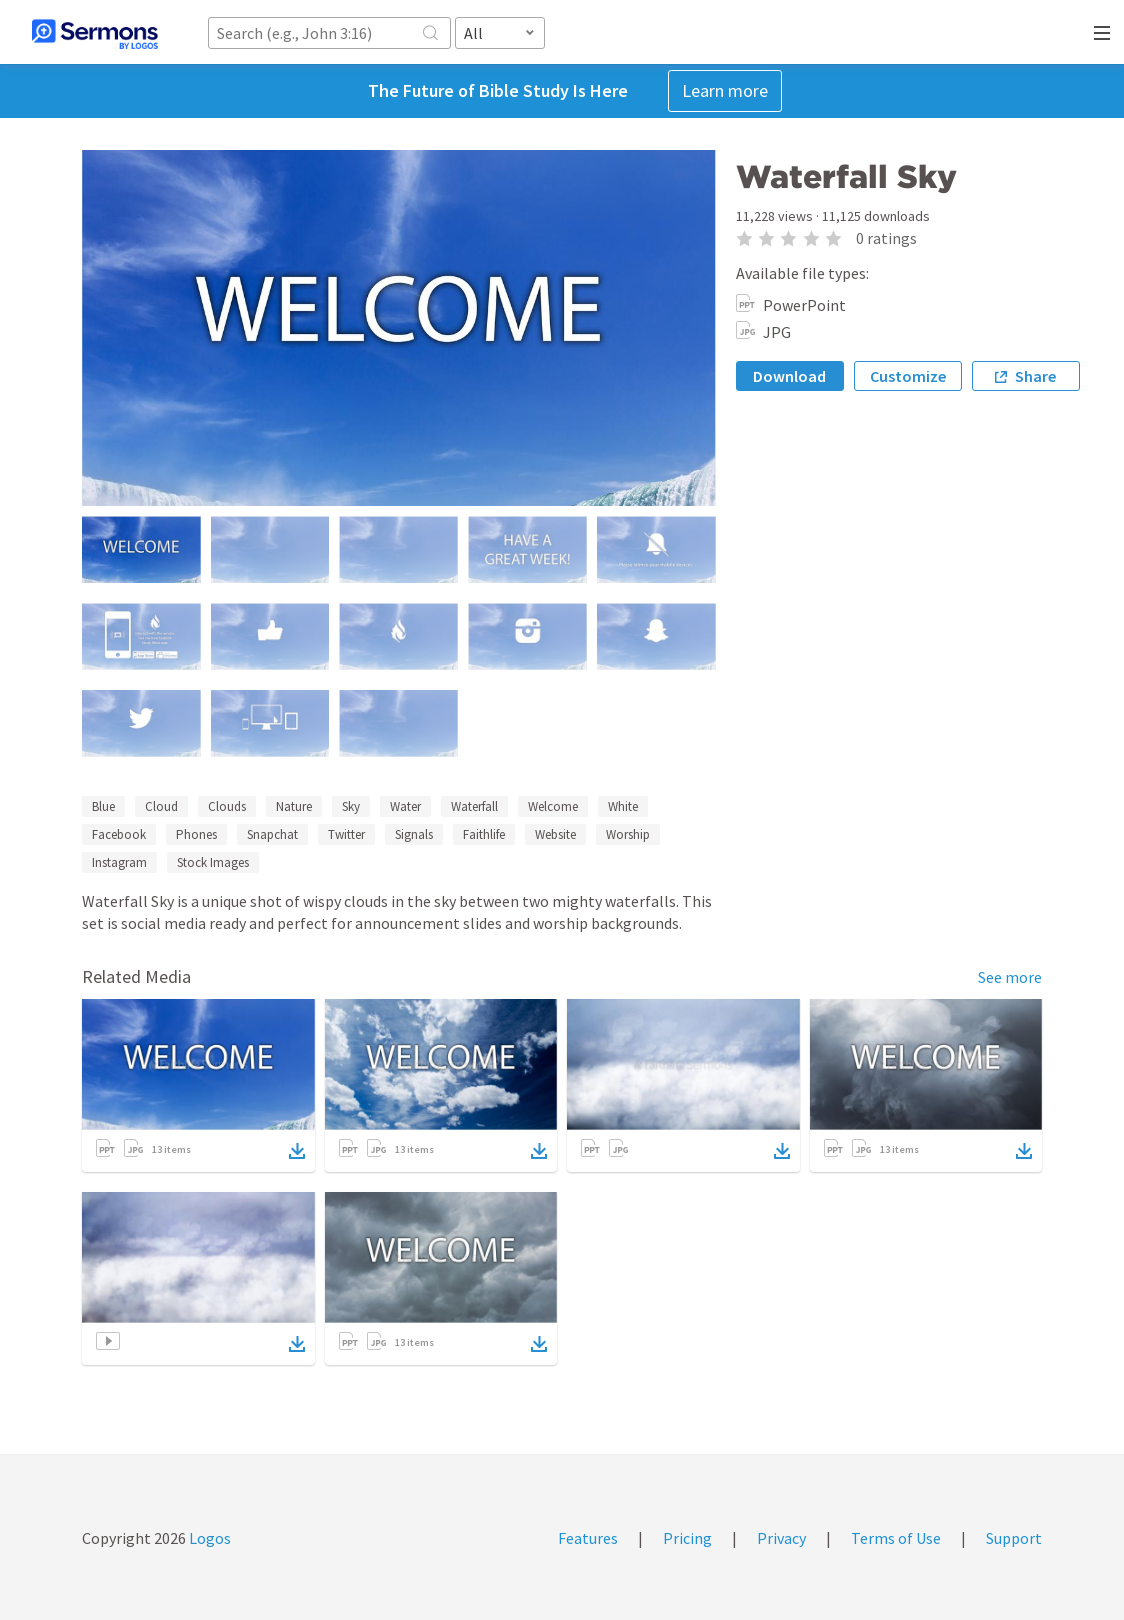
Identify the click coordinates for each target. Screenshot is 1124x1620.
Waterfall (474, 806)
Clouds (227, 806)
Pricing (687, 1538)
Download (789, 376)
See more (1010, 977)
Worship (628, 834)
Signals (414, 834)
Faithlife (484, 834)
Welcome (553, 806)
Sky (351, 806)
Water (405, 806)
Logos (208, 1538)
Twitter (346, 834)
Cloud (161, 806)
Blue (103, 806)
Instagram (119, 862)
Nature (294, 806)
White (623, 806)
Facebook (119, 834)
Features (588, 1538)
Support (1014, 1538)
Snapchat (272, 834)
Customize (908, 376)
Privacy (781, 1538)
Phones (196, 834)
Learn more (725, 90)
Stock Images (213, 862)
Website (555, 834)
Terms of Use (896, 1538)
